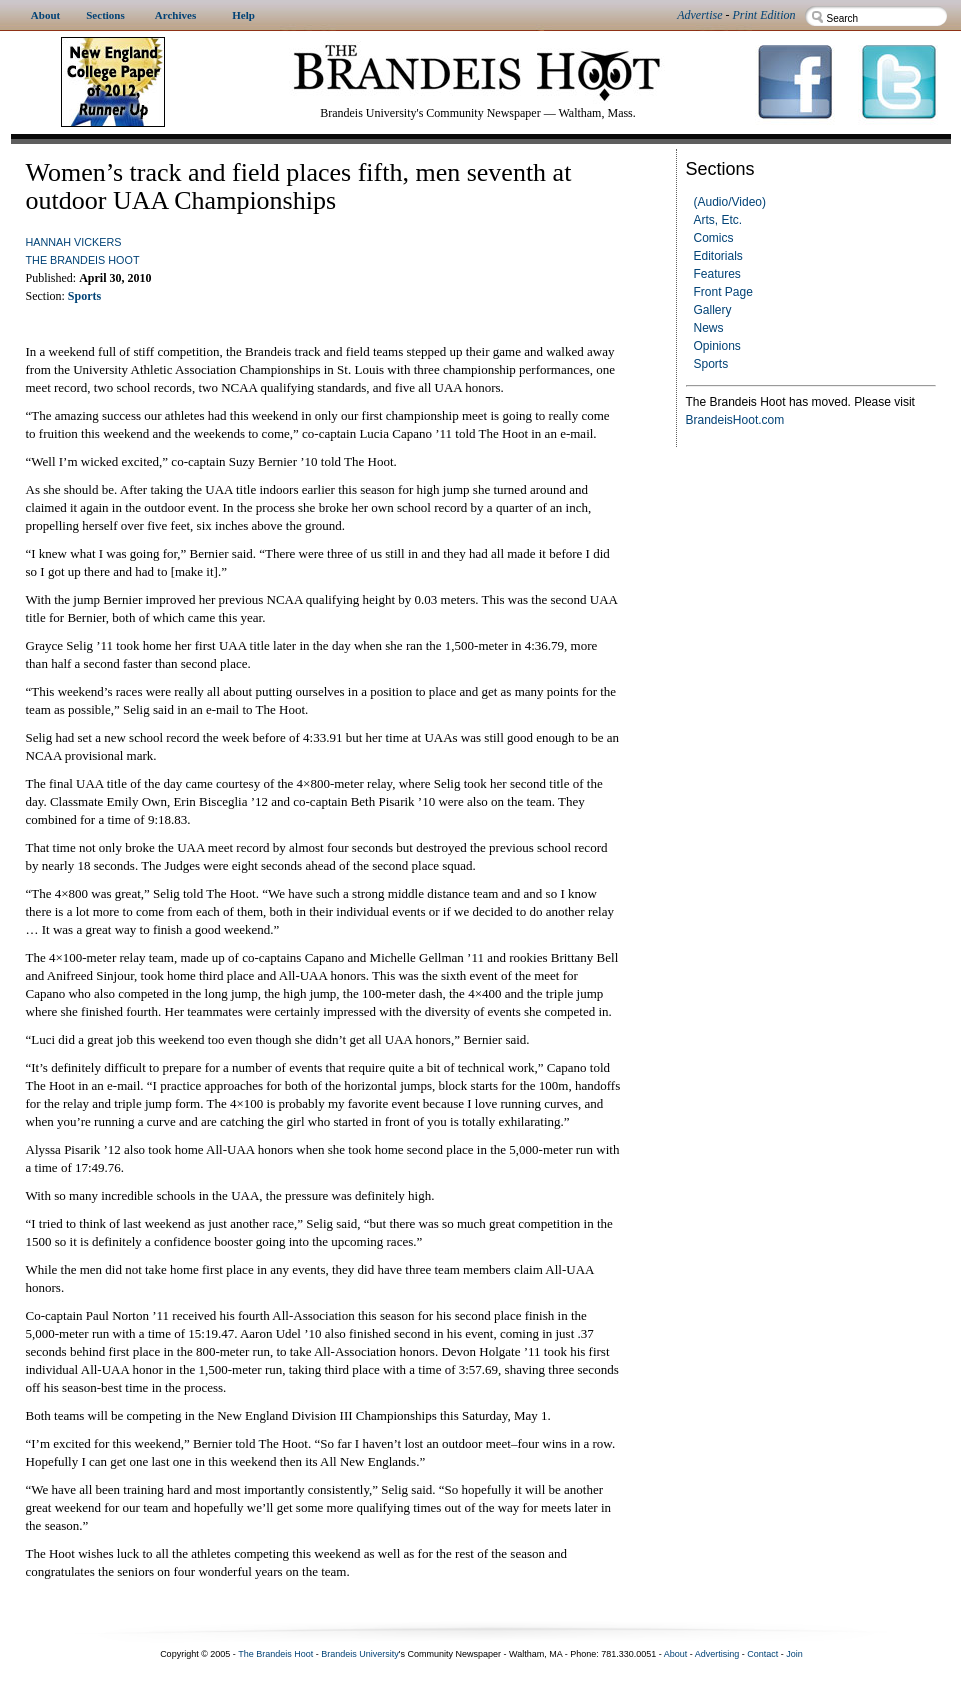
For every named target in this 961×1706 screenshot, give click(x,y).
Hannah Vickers (74, 242)
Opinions (717, 346)
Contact (762, 1654)
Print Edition (764, 15)
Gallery (713, 310)
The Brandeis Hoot (83, 260)
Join (794, 1654)
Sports (711, 364)
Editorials (718, 256)
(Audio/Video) (730, 202)
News (709, 328)
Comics (714, 238)
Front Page (723, 292)
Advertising (717, 1654)
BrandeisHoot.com (735, 420)
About (676, 1654)
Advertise (699, 15)
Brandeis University (360, 1654)
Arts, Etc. (718, 220)
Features (717, 274)
